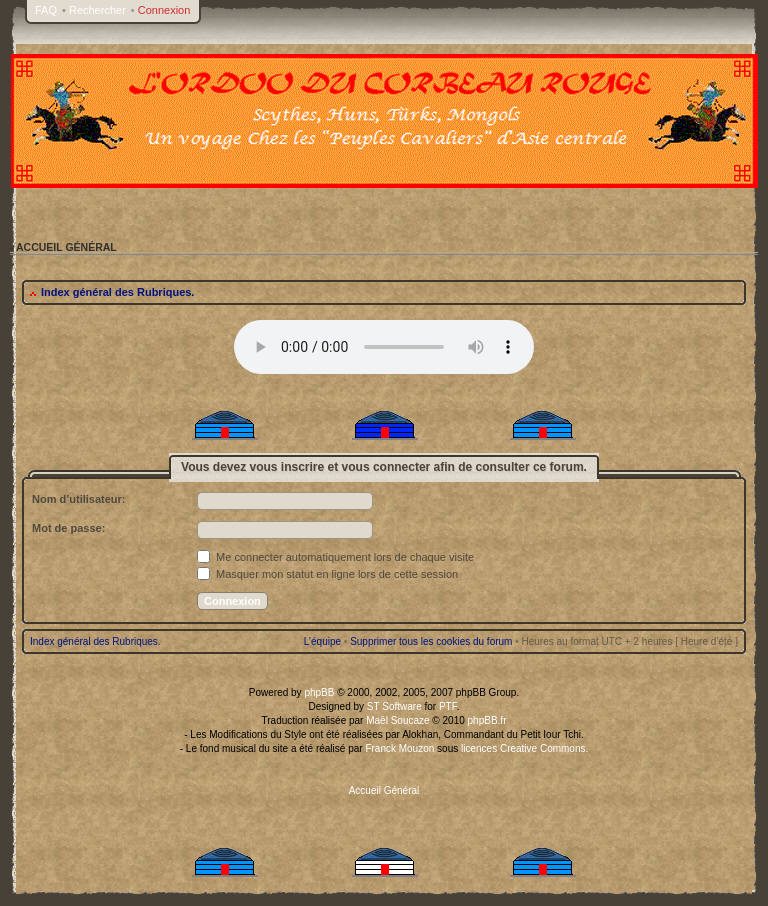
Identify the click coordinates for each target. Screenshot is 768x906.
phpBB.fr (487, 720)
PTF (448, 706)
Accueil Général (384, 790)
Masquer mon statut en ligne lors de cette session (327, 574)
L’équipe (322, 641)
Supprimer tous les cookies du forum (431, 641)
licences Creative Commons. (524, 748)
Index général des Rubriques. (117, 292)
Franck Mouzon (399, 748)
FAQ (46, 10)
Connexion (164, 10)
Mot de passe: (68, 528)
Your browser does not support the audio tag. (384, 347)
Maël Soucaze (397, 720)
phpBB (319, 692)
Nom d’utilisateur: (79, 499)
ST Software (394, 706)
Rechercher (97, 10)
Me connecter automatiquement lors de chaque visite (335, 557)
